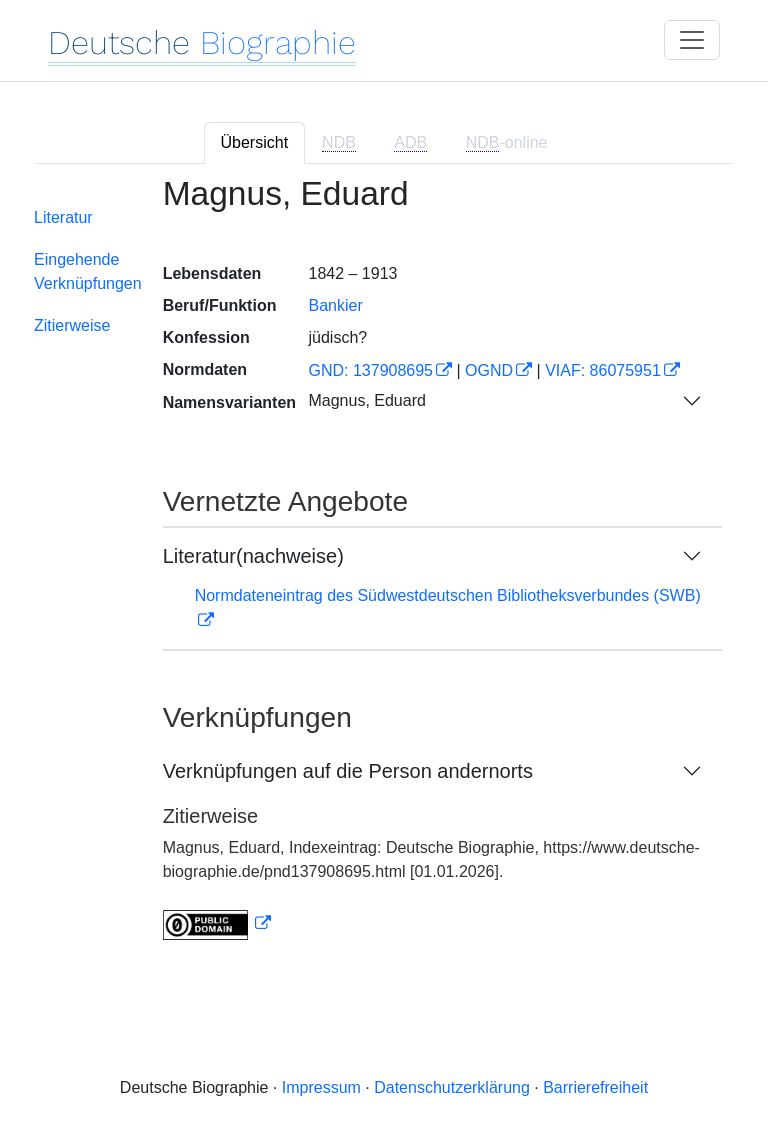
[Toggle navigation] (692, 40)
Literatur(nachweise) (253, 556)
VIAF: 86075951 (603, 370)
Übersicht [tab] (255, 142)
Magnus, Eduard (366, 400)
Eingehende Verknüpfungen (88, 271)
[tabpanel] (384, 570)
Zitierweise (72, 325)
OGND (489, 370)
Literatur (63, 217)
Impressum (321, 1087)
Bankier (335, 305)
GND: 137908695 (370, 370)
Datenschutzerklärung (452, 1087)
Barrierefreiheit (595, 1087)
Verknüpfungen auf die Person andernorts (348, 771)
